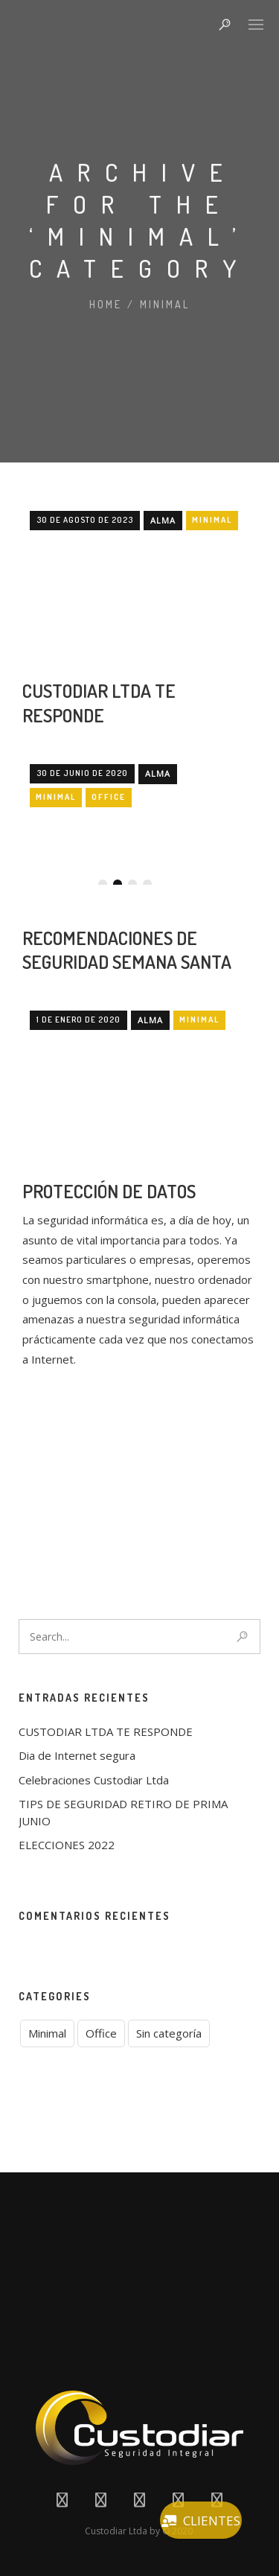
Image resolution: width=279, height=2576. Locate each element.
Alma (163, 731)
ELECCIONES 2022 (67, 1844)
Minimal (165, 304)
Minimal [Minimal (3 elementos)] (47, 2033)
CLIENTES (200, 2520)
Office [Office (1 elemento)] (101, 2033)
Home (105, 304)
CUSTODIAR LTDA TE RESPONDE (99, 912)
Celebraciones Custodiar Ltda (94, 1779)
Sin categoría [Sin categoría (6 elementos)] (169, 2033)
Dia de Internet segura (77, 1755)
